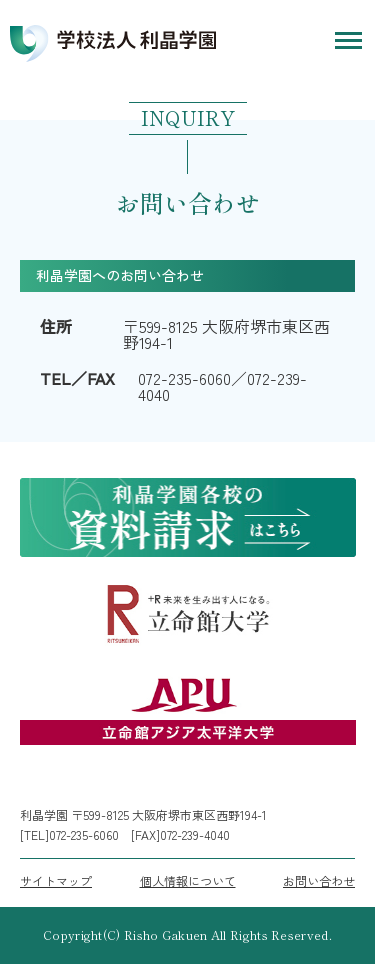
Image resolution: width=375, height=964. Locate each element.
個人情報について (188, 881)
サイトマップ (56, 881)
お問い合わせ (319, 881)
